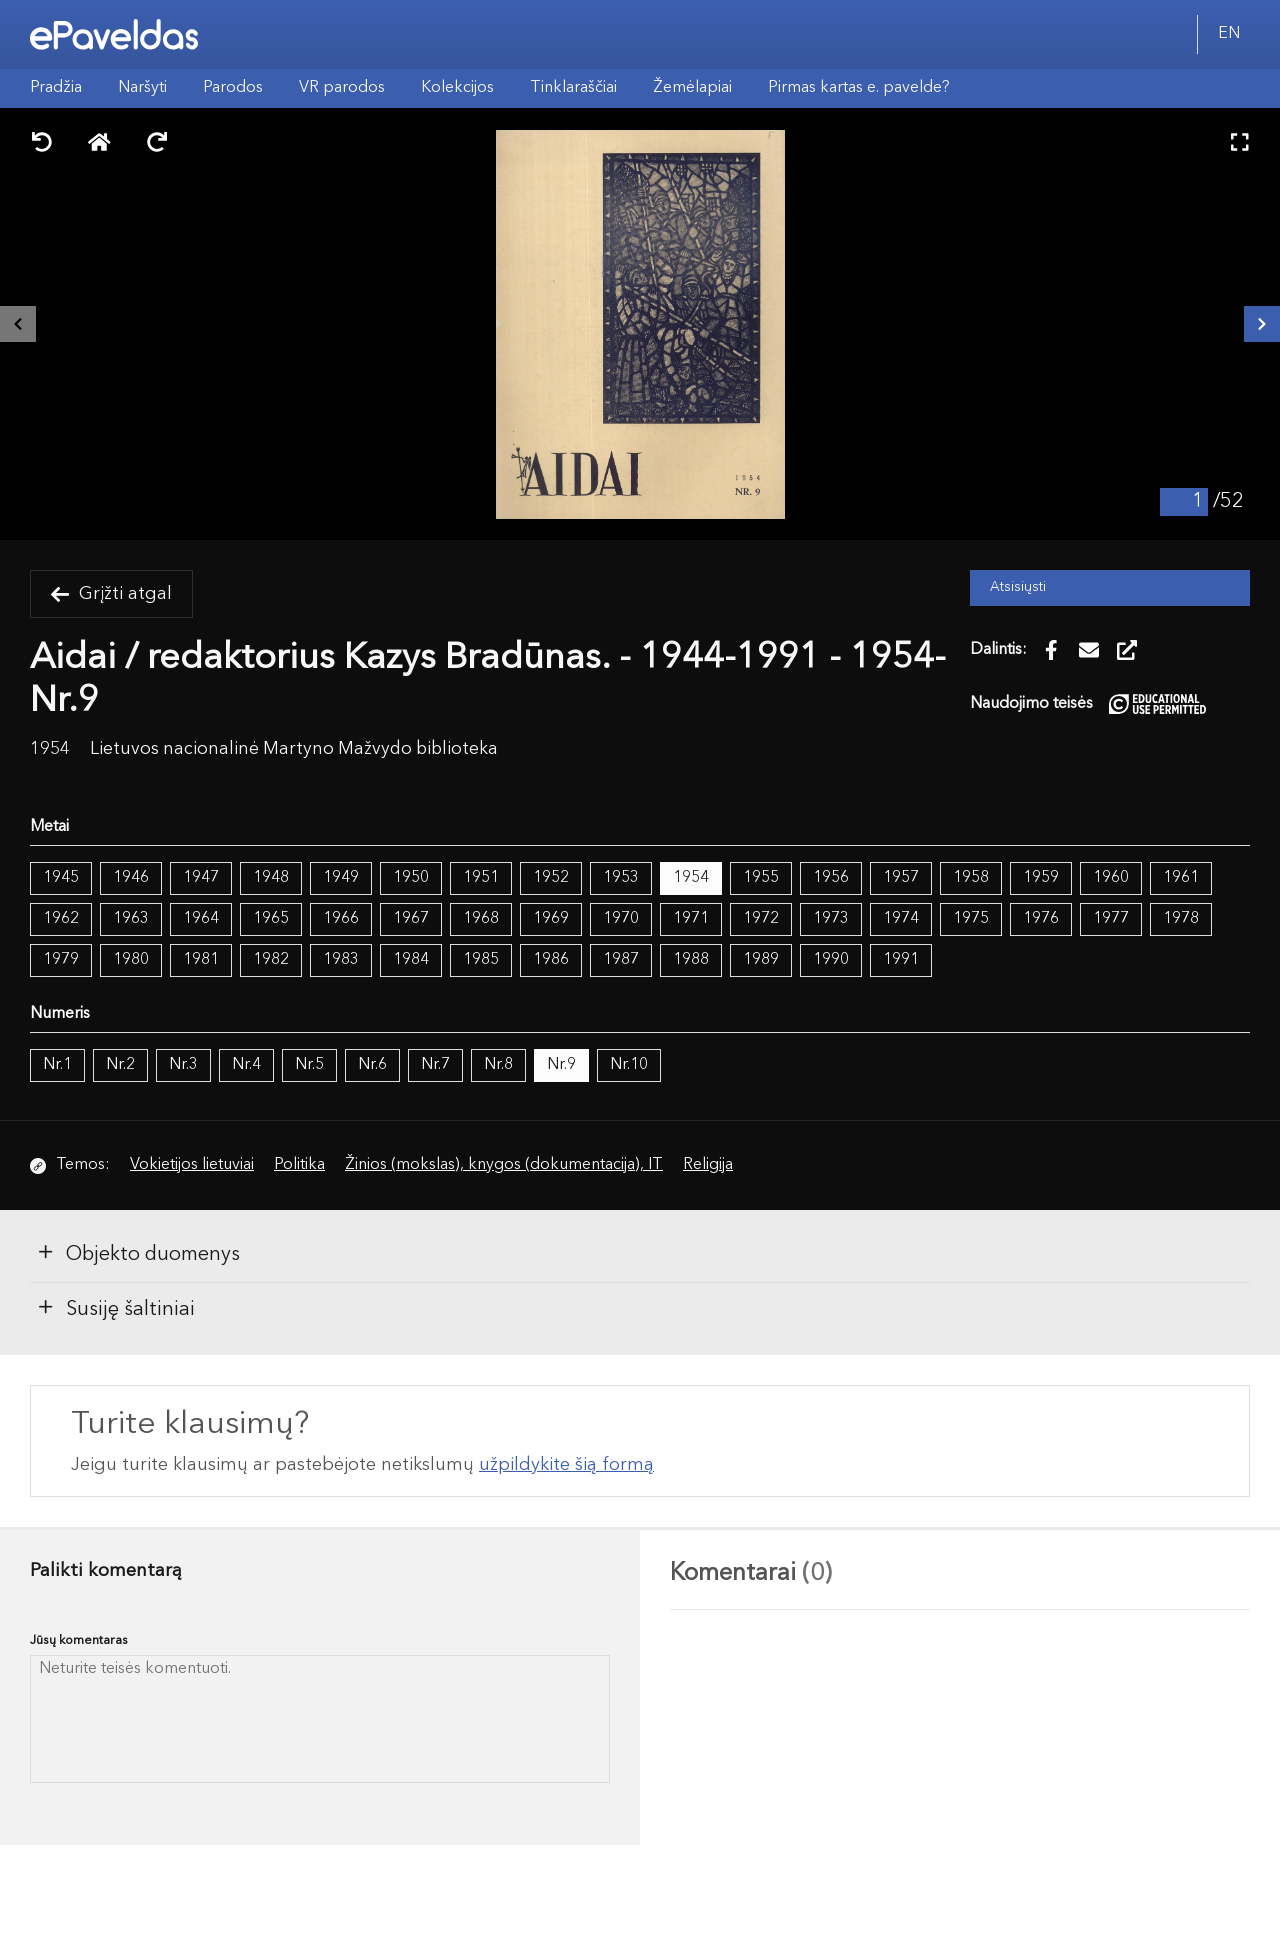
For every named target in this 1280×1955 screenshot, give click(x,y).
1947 (201, 878)
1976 (1041, 919)
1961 (1181, 878)
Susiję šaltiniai (115, 1308)
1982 (271, 960)
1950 (411, 878)
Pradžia (56, 88)
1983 (341, 960)
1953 (621, 878)
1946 (131, 878)
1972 (761, 919)
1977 (1111, 919)
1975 (971, 919)
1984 (411, 960)
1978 (1181, 919)
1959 (1041, 878)
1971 (691, 919)
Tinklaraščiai (573, 88)
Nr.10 (629, 1065)
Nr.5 (309, 1065)
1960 (1111, 878)
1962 (61, 919)
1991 (901, 960)
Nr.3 (183, 1065)
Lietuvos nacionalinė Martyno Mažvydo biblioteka (294, 749)
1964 (201, 919)
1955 (761, 878)
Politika (299, 1165)
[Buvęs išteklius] (18, 324)
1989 (761, 960)
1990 (831, 960)
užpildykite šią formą (566, 1465)
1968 (481, 919)
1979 (61, 960)
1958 (971, 878)
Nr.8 (498, 1065)
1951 (481, 878)
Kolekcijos (457, 88)
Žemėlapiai (692, 88)
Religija (708, 1165)
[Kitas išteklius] (1262, 324)
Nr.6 (372, 1065)
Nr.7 (435, 1065)
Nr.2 (120, 1065)
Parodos (233, 88)
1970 (621, 919)
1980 (131, 960)
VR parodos (342, 88)
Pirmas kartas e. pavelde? (859, 88)
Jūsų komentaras (79, 1640)
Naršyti (142, 88)
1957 (901, 878)
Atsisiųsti (1018, 587)
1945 (61, 878)
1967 (411, 919)
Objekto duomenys (138, 1253)
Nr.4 (246, 1065)
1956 (831, 878)
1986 (551, 960)
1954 (691, 878)
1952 (551, 878)
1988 (691, 960)
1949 (341, 878)
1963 (131, 919)
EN (1229, 34)
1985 (481, 960)
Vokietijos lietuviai (192, 1165)
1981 (201, 960)
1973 (831, 919)
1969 (551, 919)
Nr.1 (57, 1065)
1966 (341, 919)
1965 (271, 919)
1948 (271, 878)
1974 (901, 919)
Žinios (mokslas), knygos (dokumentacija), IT (504, 1165)
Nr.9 (561, 1065)
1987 (621, 960)
